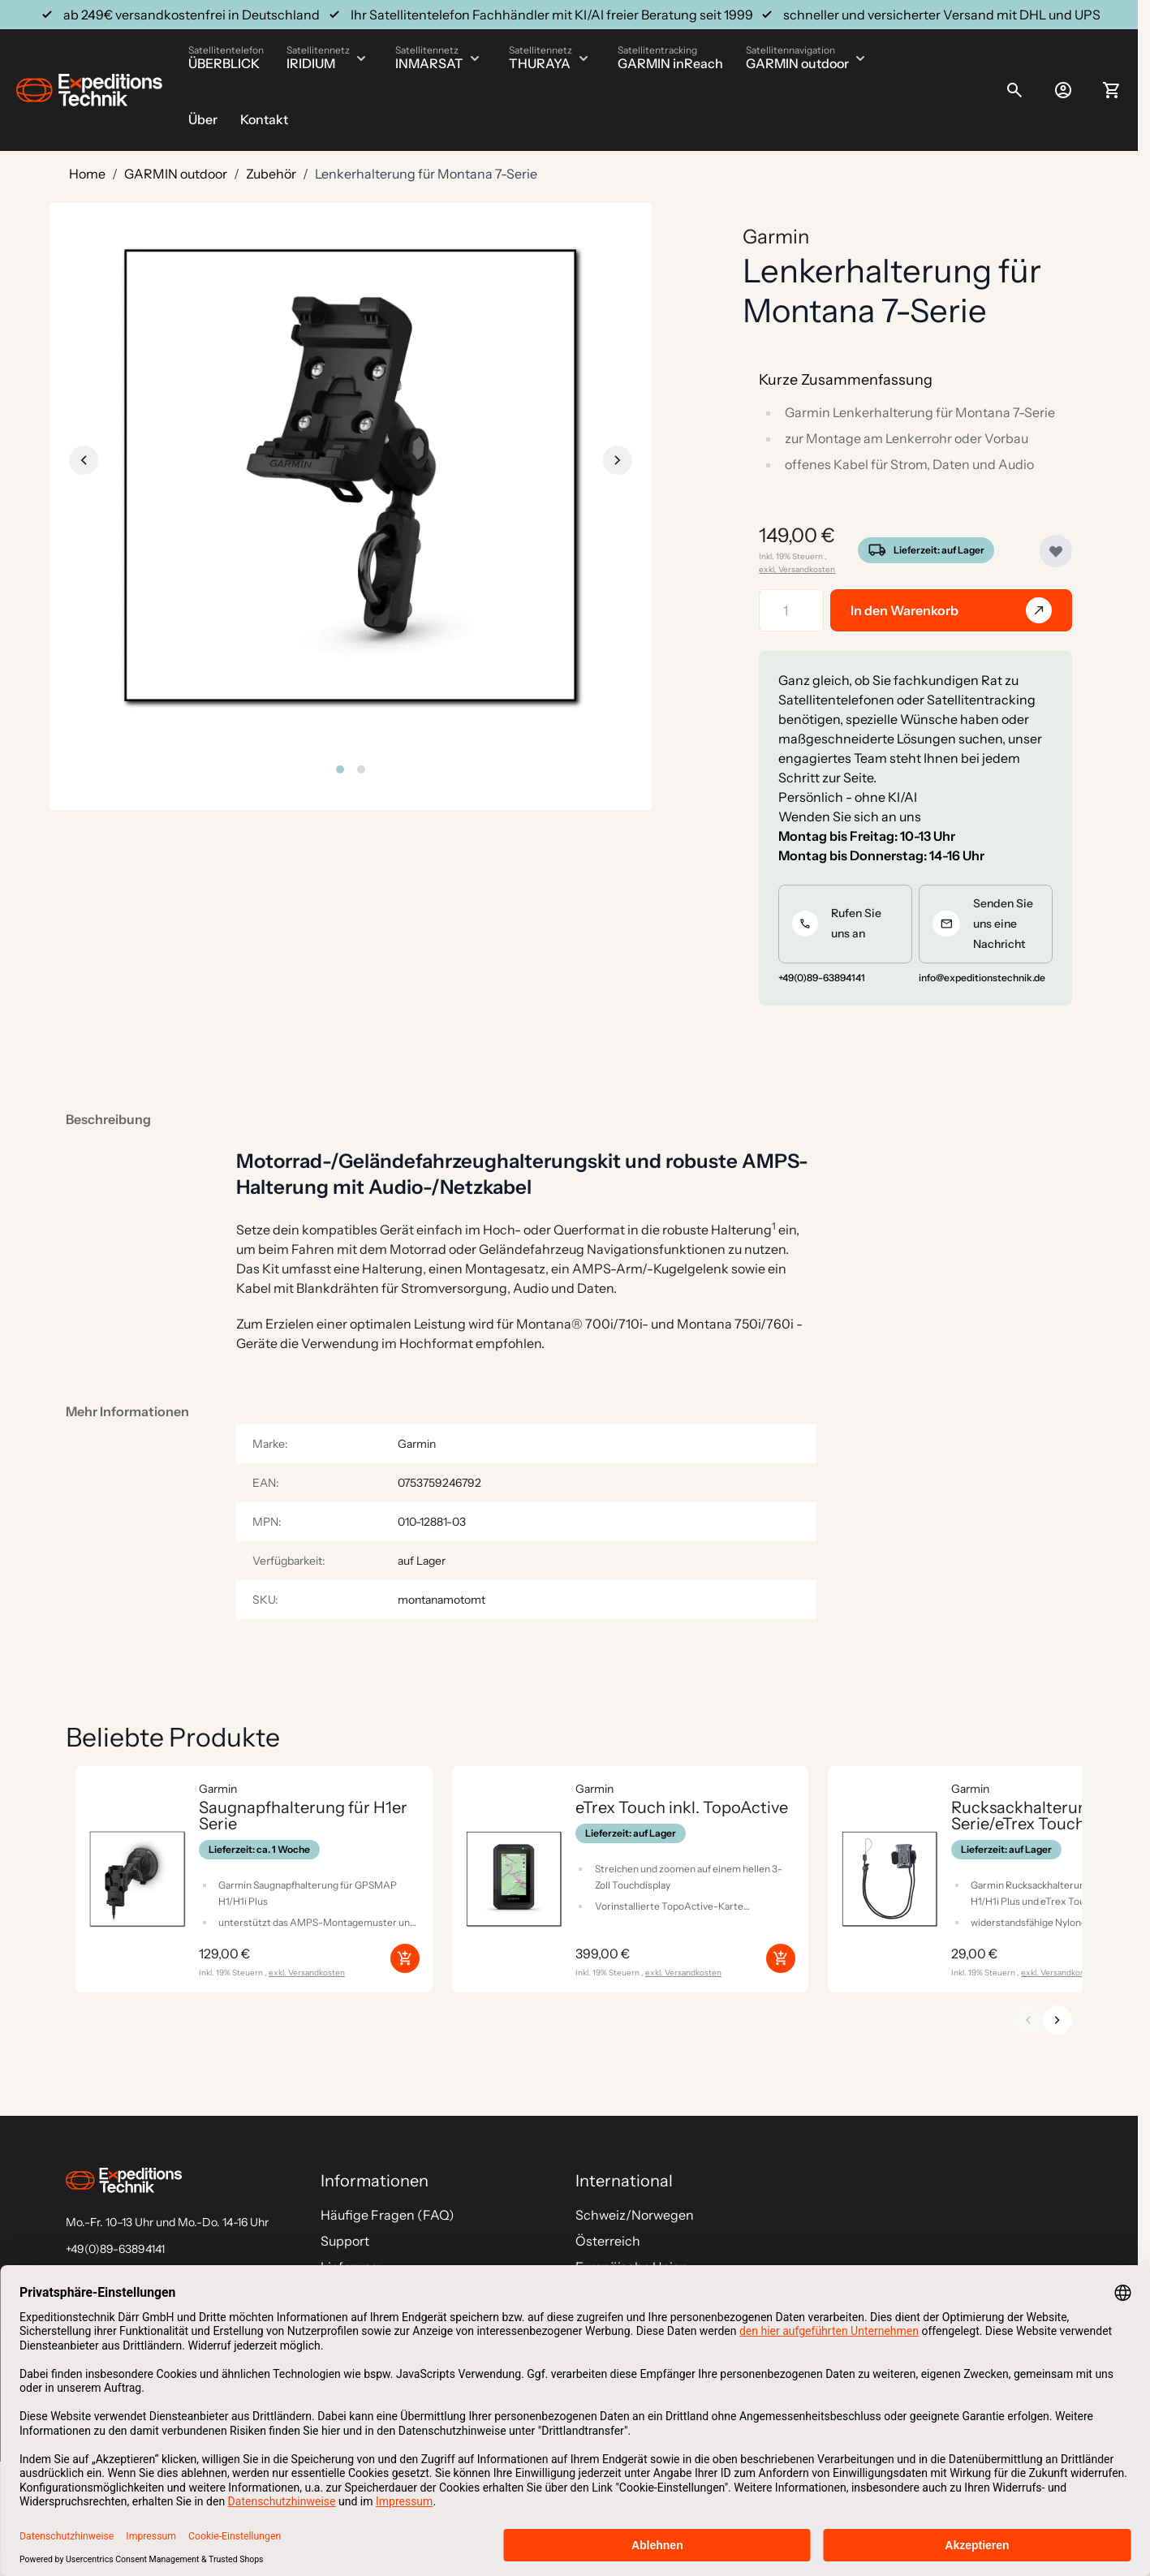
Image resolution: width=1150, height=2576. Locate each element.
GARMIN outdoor (797, 63)
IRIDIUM (310, 63)
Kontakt (264, 119)
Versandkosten (806, 569)
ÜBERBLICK (224, 63)
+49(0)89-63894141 (115, 2249)
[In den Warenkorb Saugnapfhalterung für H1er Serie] (405, 1958)
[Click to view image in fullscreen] (350, 475)
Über (203, 119)
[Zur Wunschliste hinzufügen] (1056, 551)
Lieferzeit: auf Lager (939, 550)
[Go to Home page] (89, 90)
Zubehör (271, 174)
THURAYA (540, 63)
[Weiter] (1057, 2020)
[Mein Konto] (1063, 90)
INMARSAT (429, 63)
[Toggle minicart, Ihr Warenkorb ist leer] (1112, 90)
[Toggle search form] (1014, 90)
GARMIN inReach (670, 63)
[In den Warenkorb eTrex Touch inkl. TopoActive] (780, 1958)
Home (87, 174)
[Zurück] (1028, 2020)
